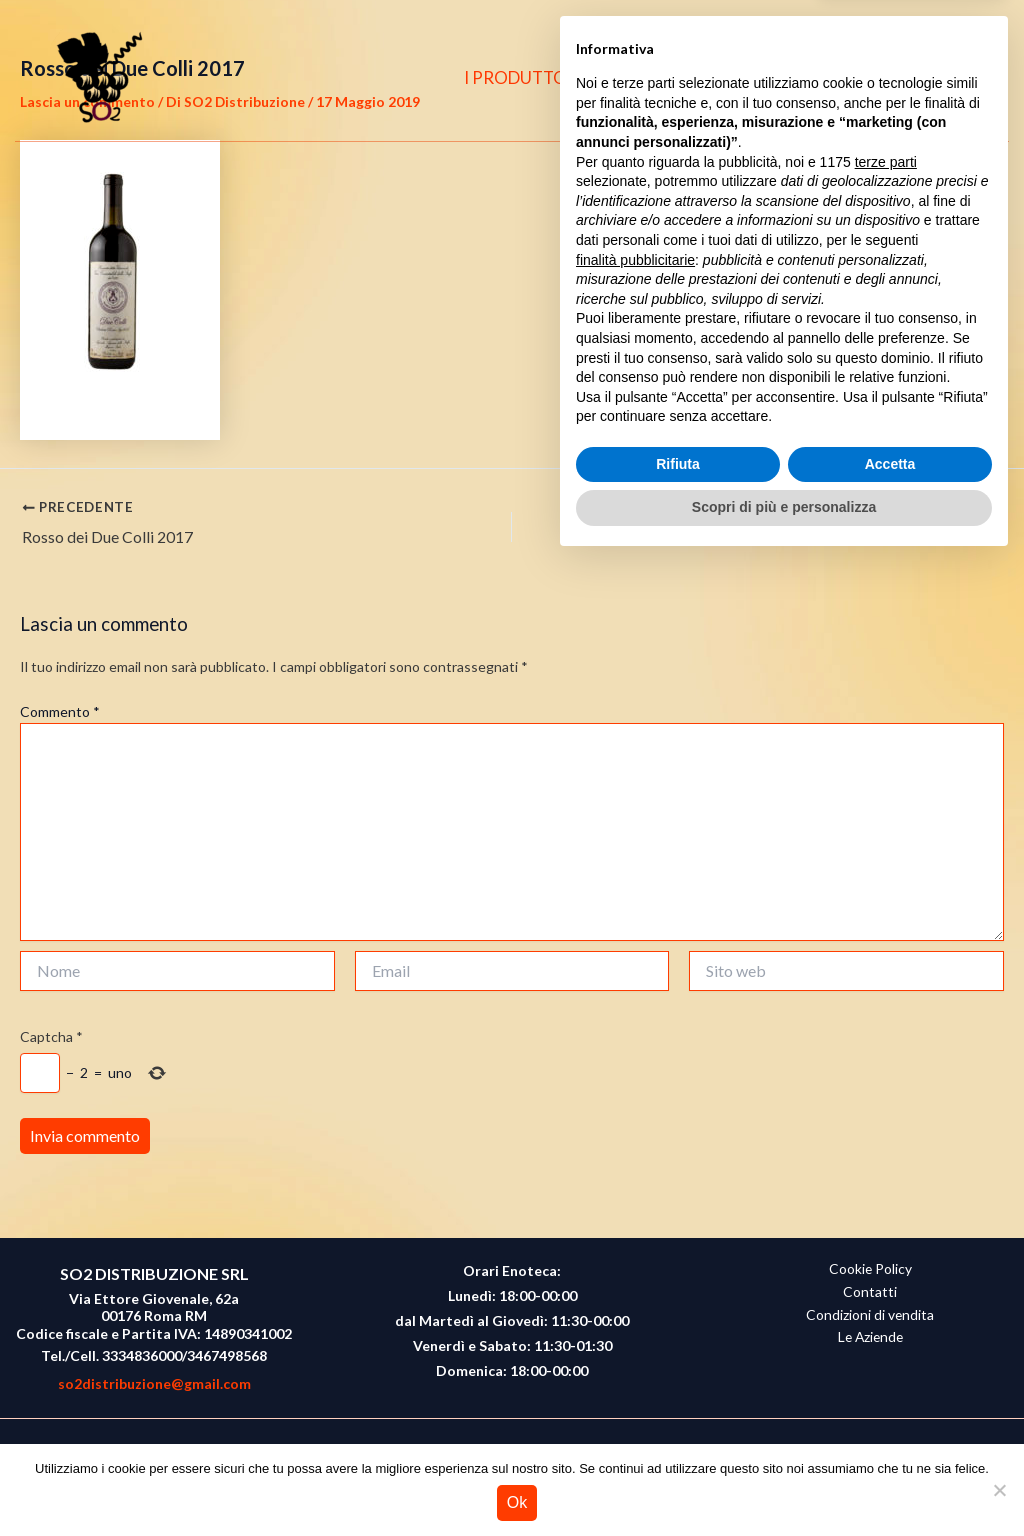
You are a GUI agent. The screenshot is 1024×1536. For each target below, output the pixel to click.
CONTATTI (789, 77)
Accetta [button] (890, 1438)
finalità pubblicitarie (635, 1233)
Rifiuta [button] (678, 1438)
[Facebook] (883, 78)
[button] (965, 78)
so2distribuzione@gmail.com (154, 1383)
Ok (517, 1502)
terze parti (886, 1136)
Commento (60, 711)
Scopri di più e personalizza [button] (784, 1481)
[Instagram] (922, 78)
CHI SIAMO (670, 77)
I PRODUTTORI (534, 77)
